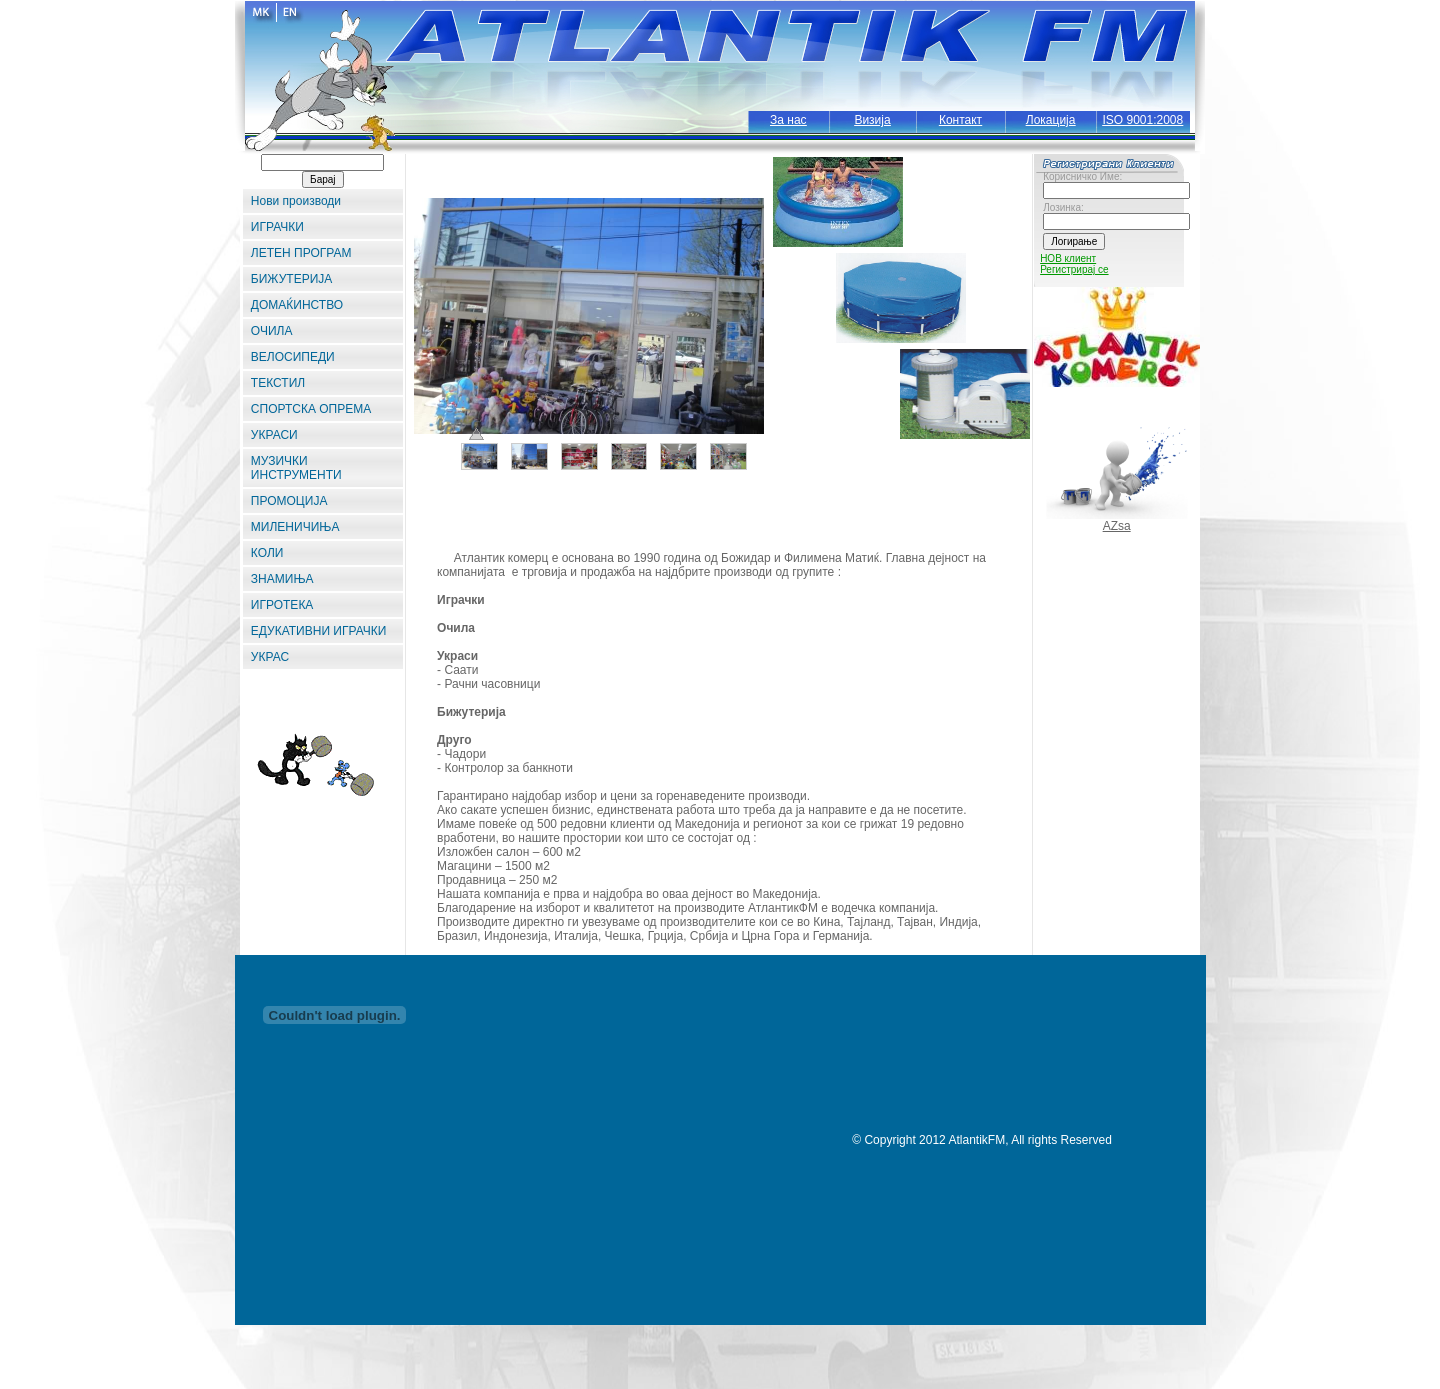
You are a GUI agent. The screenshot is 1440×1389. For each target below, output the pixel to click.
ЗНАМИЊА (282, 579)
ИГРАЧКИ (277, 227)
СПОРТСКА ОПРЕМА (311, 409)
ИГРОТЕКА (282, 605)
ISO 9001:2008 (1142, 120)
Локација (1051, 120)
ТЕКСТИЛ (278, 383)
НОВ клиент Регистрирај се (1074, 264)
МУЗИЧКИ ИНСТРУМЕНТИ (296, 468)
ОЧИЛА (272, 331)
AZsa (1117, 526)
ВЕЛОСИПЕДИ (293, 357)
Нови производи (296, 201)
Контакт (960, 120)
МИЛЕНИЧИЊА (295, 527)
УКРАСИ (274, 435)
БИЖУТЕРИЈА (291, 279)
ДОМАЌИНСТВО (297, 305)
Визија (872, 120)
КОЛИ (267, 553)
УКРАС (270, 657)
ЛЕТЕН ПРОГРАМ (301, 253)
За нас (788, 120)
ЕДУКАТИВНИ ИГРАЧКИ (319, 631)
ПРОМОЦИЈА (289, 501)
